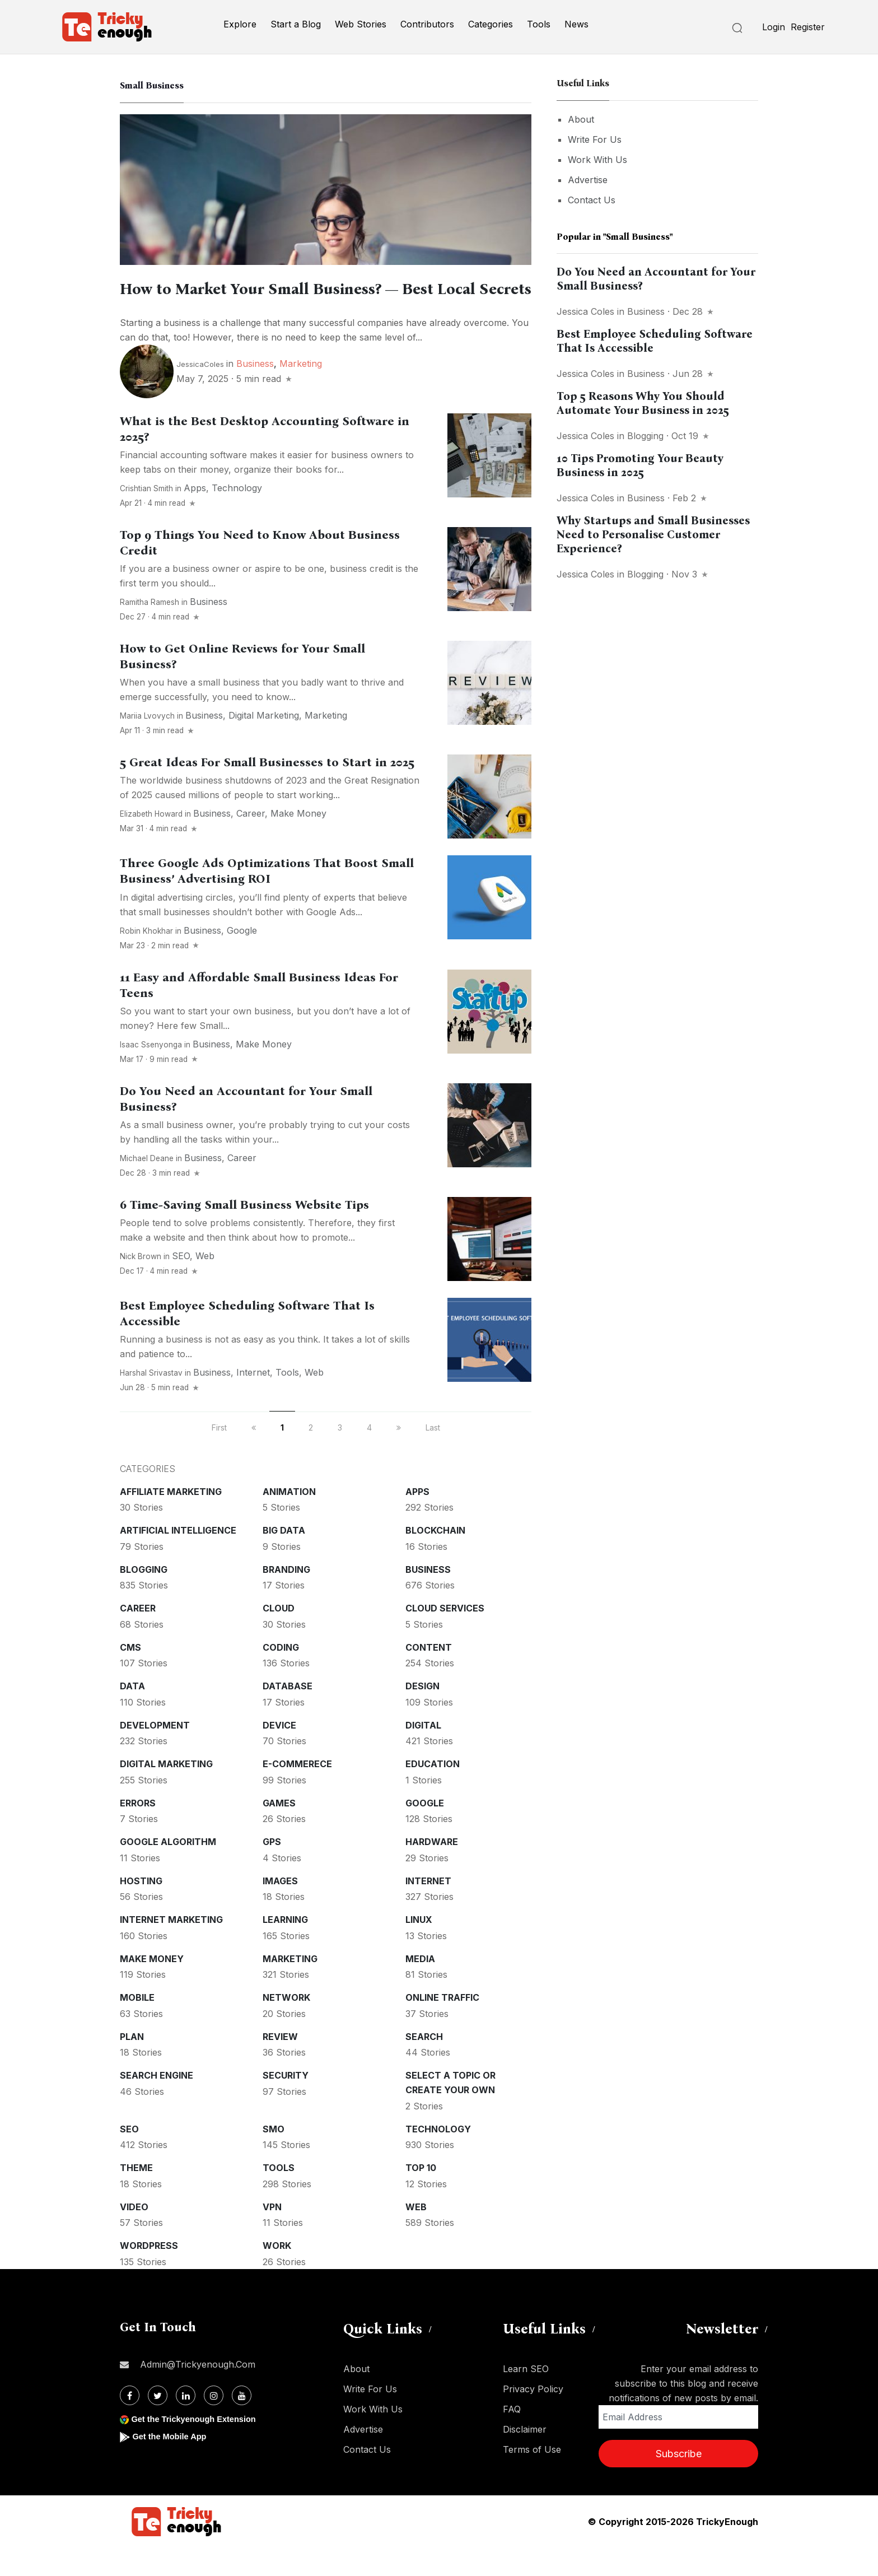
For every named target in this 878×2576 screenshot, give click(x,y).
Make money (298, 841)
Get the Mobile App (172, 2465)
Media (420, 1987)
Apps (195, 516)
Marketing (300, 392)
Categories (490, 24)
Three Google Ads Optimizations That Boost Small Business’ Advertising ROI (267, 899)
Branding (286, 1598)
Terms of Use (532, 2478)
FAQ (512, 2437)
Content (428, 1675)
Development (155, 1753)
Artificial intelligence (178, 1558)
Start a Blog (295, 24)
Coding (281, 1675)
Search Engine (156, 2103)
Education (432, 1792)
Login (773, 26)
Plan (132, 2065)
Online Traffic (442, 2026)
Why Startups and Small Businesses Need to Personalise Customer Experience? (653, 534)
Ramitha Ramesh (149, 630)
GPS (272, 1870)
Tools (538, 24)
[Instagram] (213, 2424)
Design (422, 1714)
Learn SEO (526, 2397)
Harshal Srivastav (151, 1401)
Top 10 (420, 2196)
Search (424, 2065)
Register (808, 26)
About (581, 119)
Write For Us (595, 139)
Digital (423, 1753)
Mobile (137, 2026)
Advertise (588, 179)
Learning (285, 1948)
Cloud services (444, 1636)
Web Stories (360, 24)
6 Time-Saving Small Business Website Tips (244, 1233)
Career (250, 841)
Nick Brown (140, 1284)
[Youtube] (241, 2424)
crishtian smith (146, 517)
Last (433, 1456)
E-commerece (297, 1792)
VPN (272, 2235)
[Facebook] (129, 2424)
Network (286, 2026)
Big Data (284, 1558)
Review (280, 2065)
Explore (239, 24)
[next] (398, 1456)
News (576, 24)
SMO (273, 2157)
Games (279, 1831)
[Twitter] (157, 2424)
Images (280, 1909)
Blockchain (435, 1558)
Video (134, 2235)
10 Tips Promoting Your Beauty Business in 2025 (640, 465)
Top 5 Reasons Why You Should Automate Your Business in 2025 (643, 403)
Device (279, 1753)
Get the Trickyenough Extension (199, 2447)
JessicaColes (200, 392)
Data (132, 1714)
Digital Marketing (263, 743)
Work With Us (597, 159)
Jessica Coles (585, 311)
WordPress (149, 2274)
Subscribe (679, 2482)
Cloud (279, 1636)
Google (242, 959)
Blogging (143, 1598)
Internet (253, 1400)
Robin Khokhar (146, 959)
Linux (418, 1948)
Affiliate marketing (171, 1520)
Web (204, 1284)
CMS (130, 1675)
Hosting (141, 1909)
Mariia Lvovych (147, 744)
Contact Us (591, 200)
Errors (138, 1831)
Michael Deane (147, 1186)
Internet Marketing (171, 1948)
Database (287, 1714)
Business (255, 392)
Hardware (431, 1870)
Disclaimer (525, 2457)
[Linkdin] (185, 2424)
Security (286, 2103)
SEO (181, 1284)
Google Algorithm (168, 1870)
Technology (237, 516)
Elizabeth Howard (151, 842)
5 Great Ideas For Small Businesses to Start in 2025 (267, 791)
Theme (136, 2196)
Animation (289, 1520)
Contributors (427, 24)
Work (277, 2274)
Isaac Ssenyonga (151, 1073)
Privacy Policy (533, 2417)
